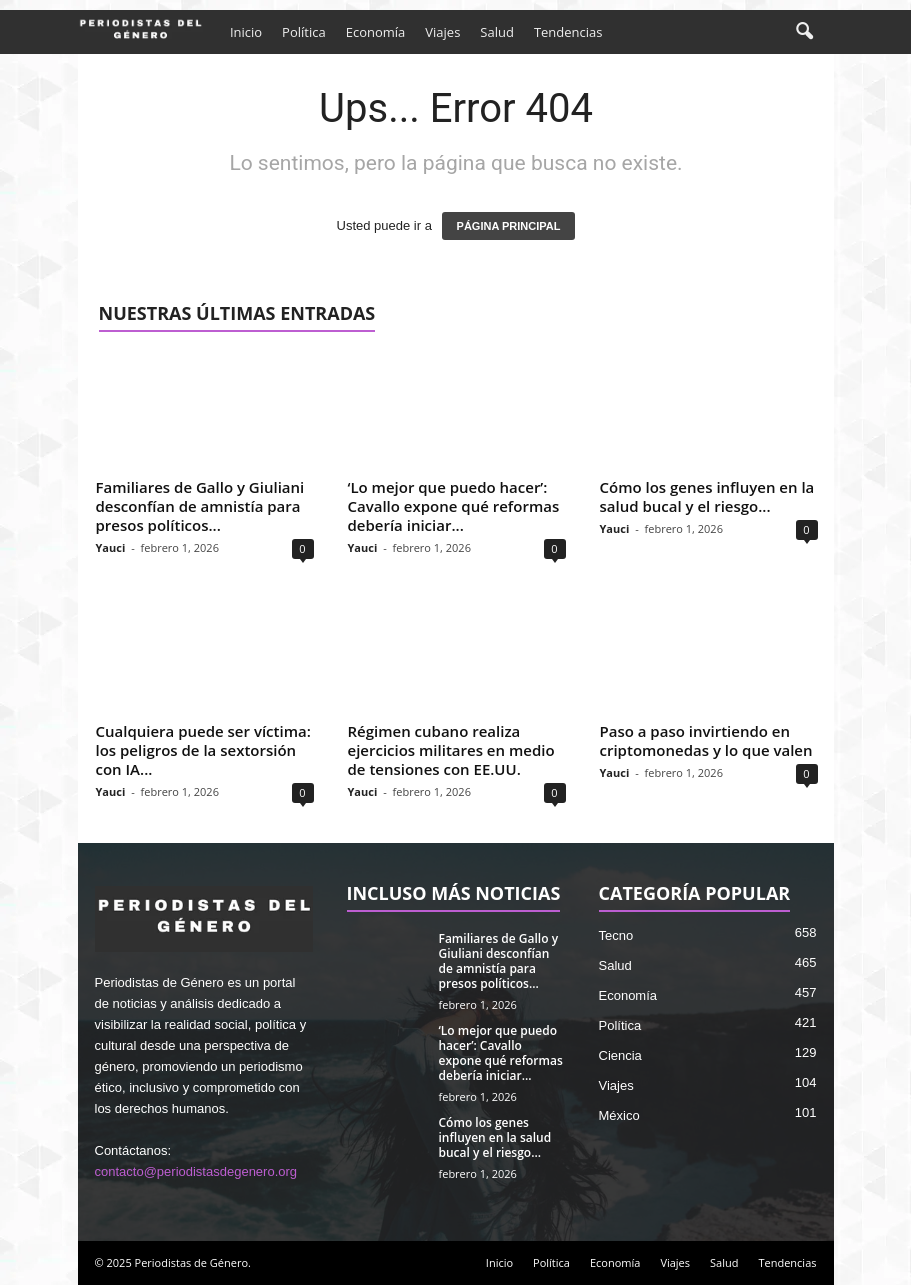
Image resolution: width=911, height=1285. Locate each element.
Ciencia (620, 1055)
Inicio (246, 32)
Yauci (111, 547)
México (619, 1115)
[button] (804, 32)
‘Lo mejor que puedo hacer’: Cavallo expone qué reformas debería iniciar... (454, 506)
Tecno (616, 935)
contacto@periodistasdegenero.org (196, 1171)
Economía (376, 32)
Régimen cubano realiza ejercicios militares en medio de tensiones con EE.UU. (451, 750)
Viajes (442, 32)
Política (304, 32)
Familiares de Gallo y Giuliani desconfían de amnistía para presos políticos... (200, 506)
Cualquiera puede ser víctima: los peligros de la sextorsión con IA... (203, 750)
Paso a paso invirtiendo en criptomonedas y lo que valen (706, 740)
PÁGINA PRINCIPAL (509, 226)
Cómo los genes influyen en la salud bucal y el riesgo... (707, 496)
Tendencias (568, 32)
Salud (497, 32)
